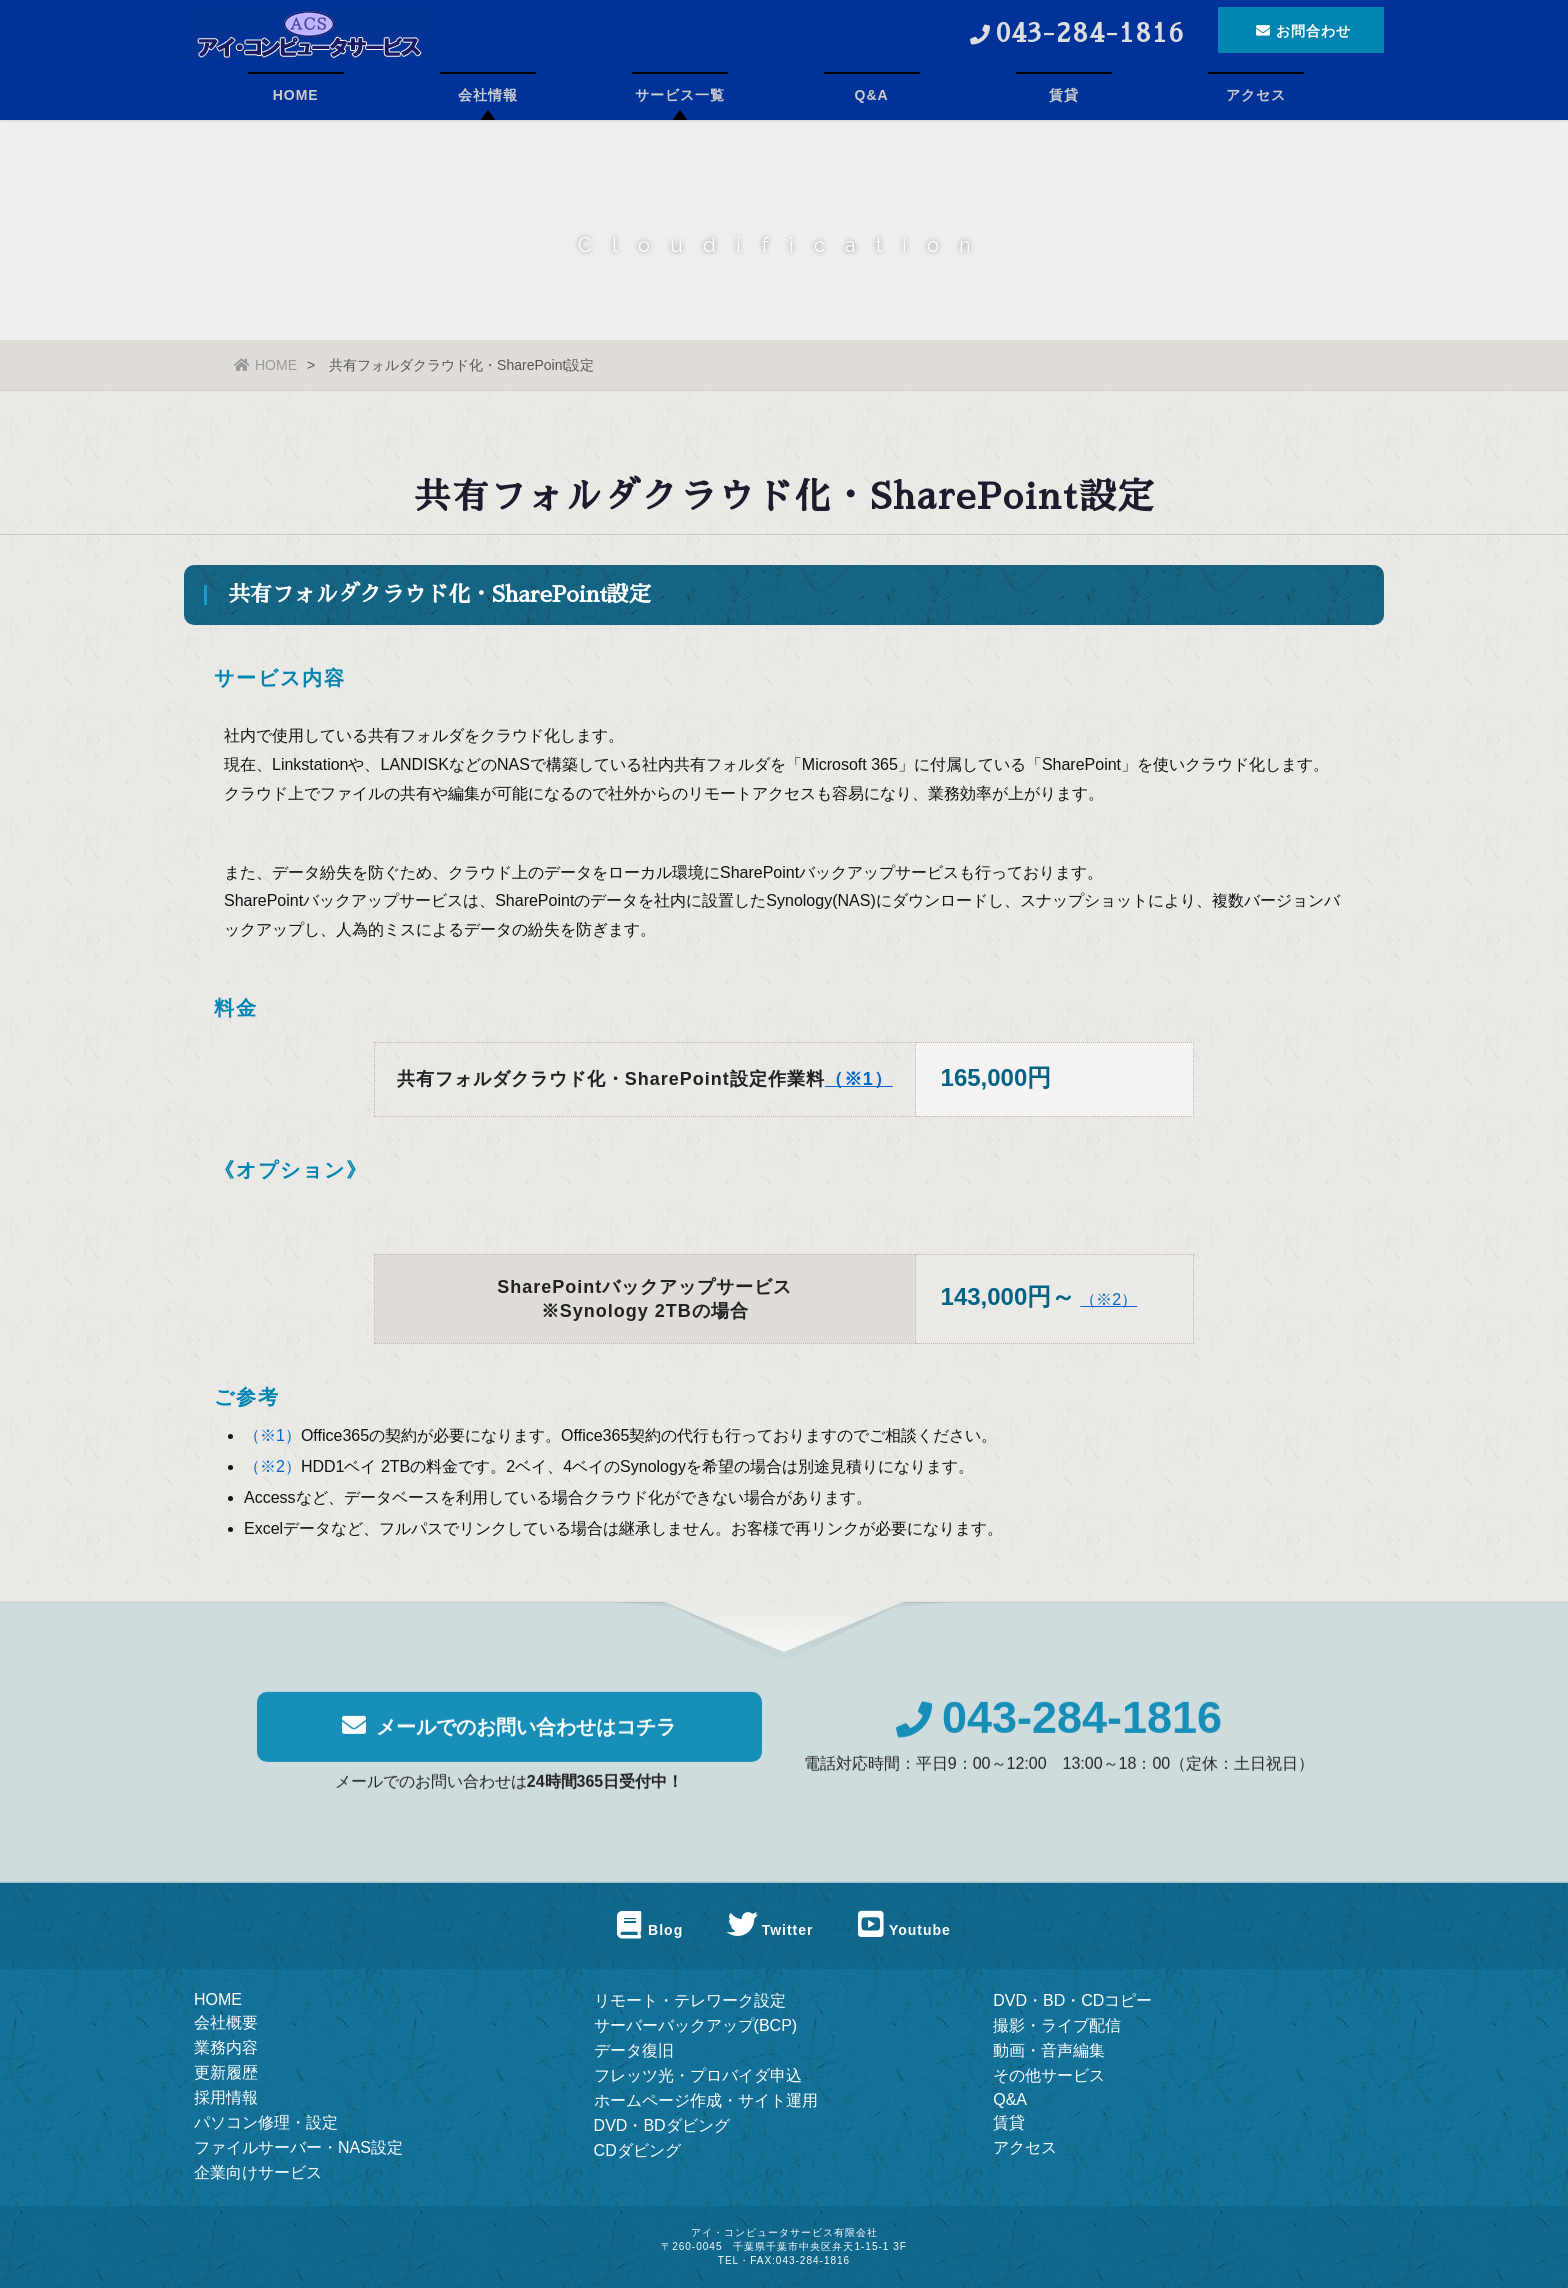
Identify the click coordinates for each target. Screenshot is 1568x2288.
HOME (296, 95)
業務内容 (226, 2047)
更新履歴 (226, 2072)
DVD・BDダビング (662, 2125)
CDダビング (637, 2150)
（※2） (1108, 1301)
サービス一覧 (680, 95)
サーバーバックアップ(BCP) (696, 2025)
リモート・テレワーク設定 (690, 2000)
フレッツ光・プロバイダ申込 (698, 2075)
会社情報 (488, 95)
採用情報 (226, 2097)
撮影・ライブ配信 (1057, 2025)
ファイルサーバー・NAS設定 (298, 2147)
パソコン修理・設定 (266, 2122)
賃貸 (1064, 95)
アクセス (1256, 95)
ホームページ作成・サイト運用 (706, 2100)
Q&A (872, 95)
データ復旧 (634, 2050)
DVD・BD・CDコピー (1072, 2000)
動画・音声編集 (1049, 2050)
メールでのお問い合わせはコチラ (509, 1739)
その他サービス (1049, 2075)
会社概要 (226, 2022)
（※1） (859, 1081)
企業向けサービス (258, 2172)
